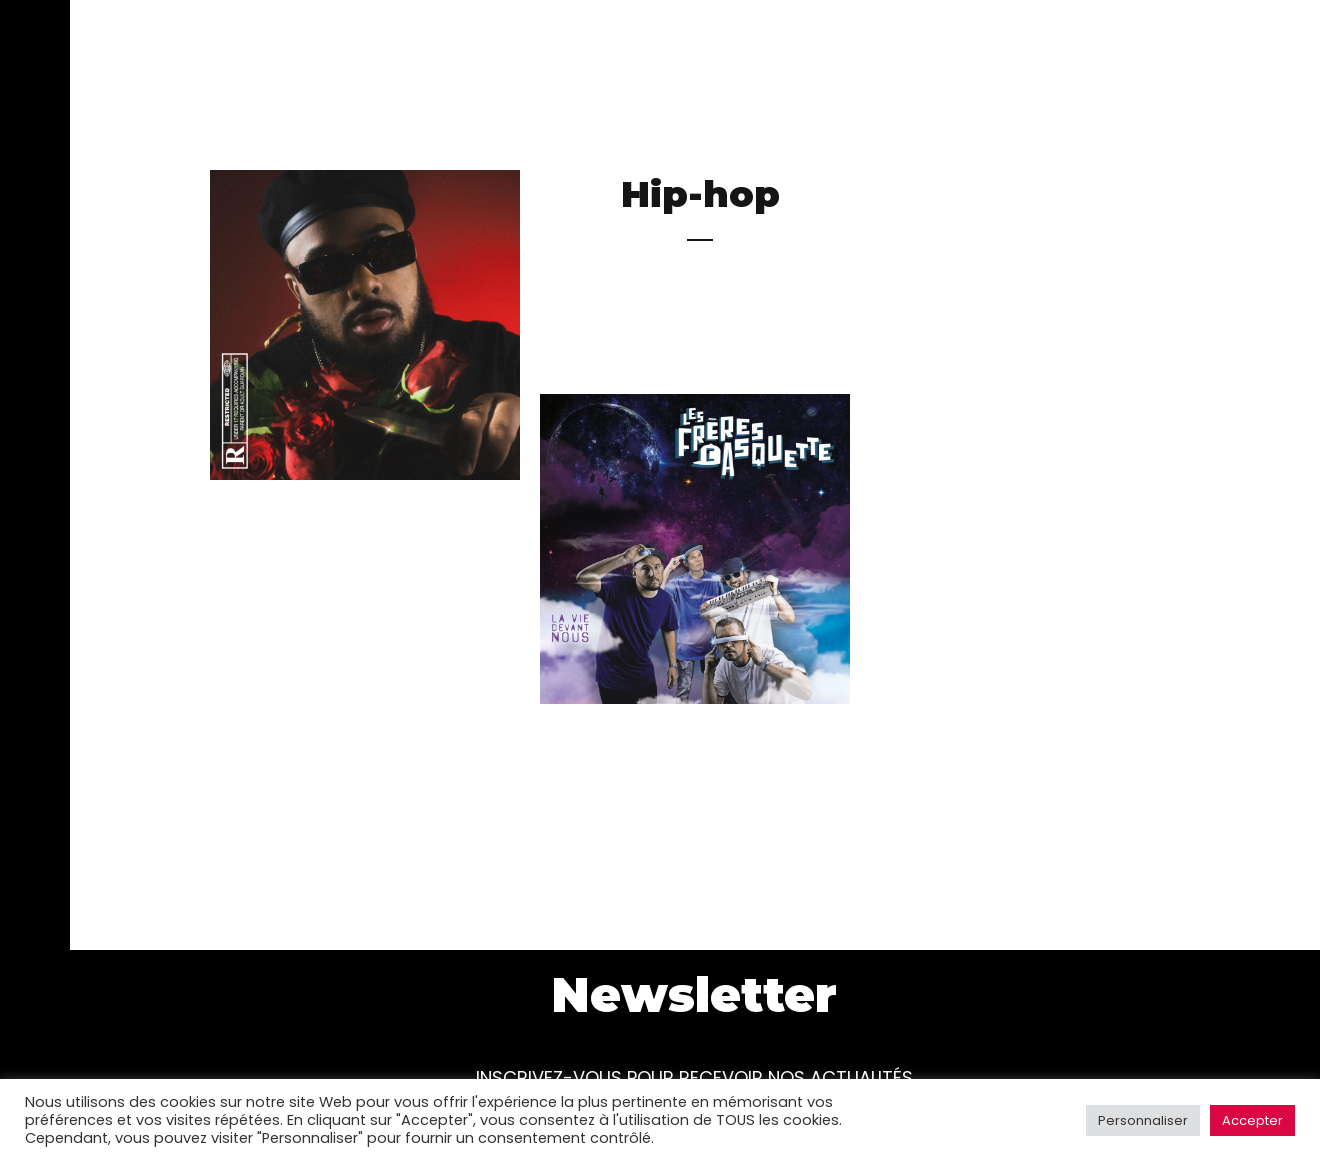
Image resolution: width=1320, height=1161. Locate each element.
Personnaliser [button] (1143, 1120)
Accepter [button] (1252, 1120)
